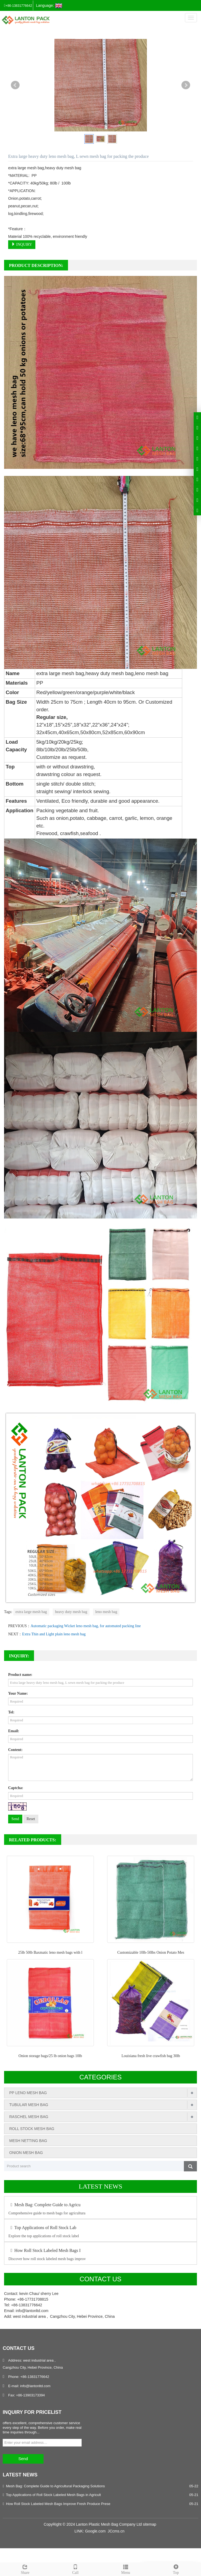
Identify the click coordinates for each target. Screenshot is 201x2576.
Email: (13, 1731)
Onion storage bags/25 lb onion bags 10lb (50, 2056)
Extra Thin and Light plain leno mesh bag (53, 1634)
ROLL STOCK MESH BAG (31, 2128)
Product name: (20, 1675)
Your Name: (18, 1693)
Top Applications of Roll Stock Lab (42, 2227)
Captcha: (15, 1788)
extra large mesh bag (31, 1612)
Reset (31, 1819)
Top (176, 2569)
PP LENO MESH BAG (28, 2093)
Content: (15, 1750)
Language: (49, 5)
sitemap (149, 2524)
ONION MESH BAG (26, 2152)
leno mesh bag (106, 1612)
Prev (15, 85)
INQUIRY (21, 244)
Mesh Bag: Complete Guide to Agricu (44, 2204)
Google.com (95, 2531)
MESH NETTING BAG (28, 2140)
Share (25, 2569)
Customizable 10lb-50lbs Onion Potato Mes (150, 1952)
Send (15, 1819)
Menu (126, 2569)
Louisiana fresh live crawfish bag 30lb (151, 2056)
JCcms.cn (116, 2531)
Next (185, 85)
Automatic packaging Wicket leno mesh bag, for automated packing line (85, 1626)
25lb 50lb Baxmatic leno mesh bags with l (50, 1952)
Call (75, 2569)
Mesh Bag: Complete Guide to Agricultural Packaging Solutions (55, 2486)
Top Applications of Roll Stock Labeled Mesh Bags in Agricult (53, 2495)
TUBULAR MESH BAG (28, 2105)
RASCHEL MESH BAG (28, 2117)
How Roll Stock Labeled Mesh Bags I (44, 2250)
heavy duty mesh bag (71, 1612)
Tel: (11, 1712)
